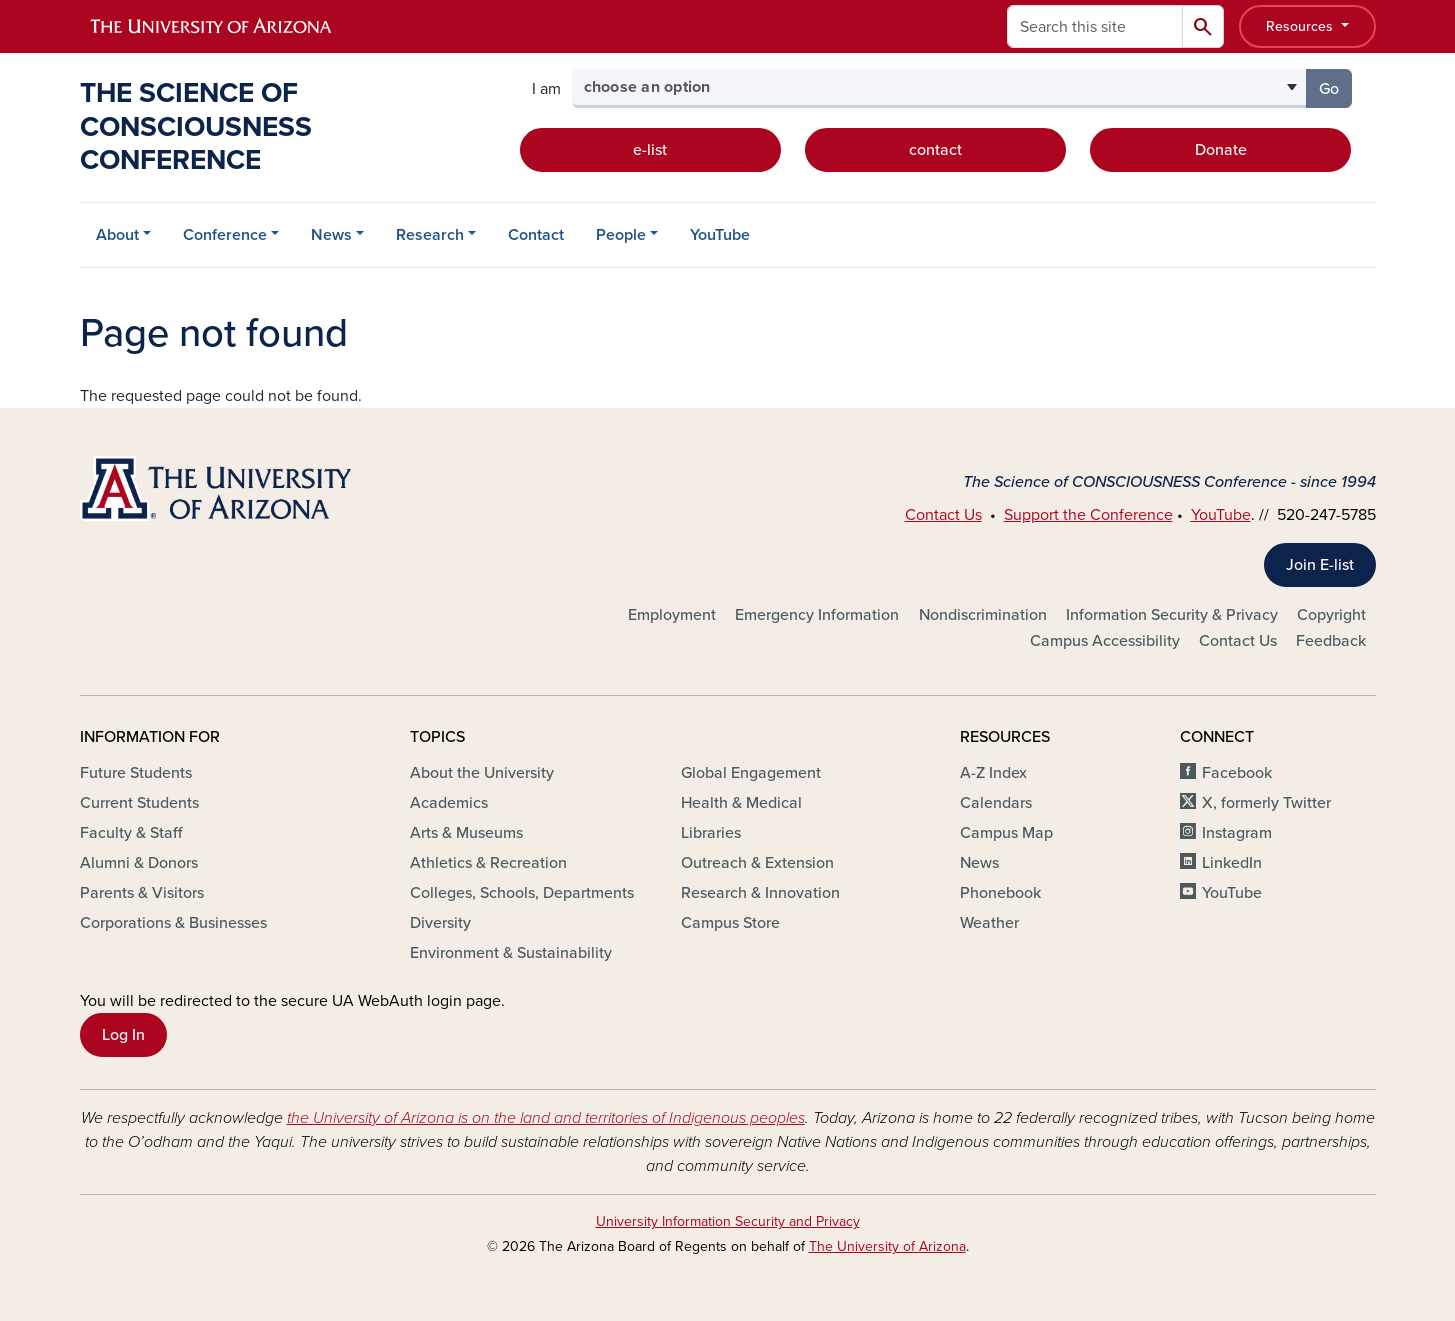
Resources (1301, 26)
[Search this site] (1095, 26)
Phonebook (1000, 893)
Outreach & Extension (757, 863)
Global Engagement (751, 773)
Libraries (711, 833)
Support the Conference (1088, 515)
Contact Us (943, 515)
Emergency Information (817, 615)
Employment (672, 615)
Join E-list (1320, 565)
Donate (1221, 150)
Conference (225, 235)
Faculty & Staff (131, 833)
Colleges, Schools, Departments (522, 893)
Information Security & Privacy (1172, 615)
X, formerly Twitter (1266, 803)
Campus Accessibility (1105, 641)
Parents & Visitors (142, 893)
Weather (989, 923)
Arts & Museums (466, 833)
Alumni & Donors (139, 863)
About (117, 235)
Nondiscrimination (983, 615)
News (331, 235)
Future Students (136, 773)
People (621, 235)
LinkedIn (1232, 863)
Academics (449, 803)
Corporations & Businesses (173, 923)
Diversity (440, 923)
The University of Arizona (887, 1246)
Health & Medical (741, 803)
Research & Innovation (760, 893)
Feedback (1331, 641)
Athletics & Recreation (488, 863)
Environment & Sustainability (511, 953)
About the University (482, 773)
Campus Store (730, 923)
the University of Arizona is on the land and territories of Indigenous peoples (546, 1118)
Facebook (1237, 773)
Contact (536, 235)
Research (430, 235)
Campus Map (1006, 833)
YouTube (720, 235)
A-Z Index (993, 773)
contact (935, 150)
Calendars (996, 803)
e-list (650, 150)
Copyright (1331, 615)
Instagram (1237, 833)
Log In (123, 1035)
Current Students (139, 803)
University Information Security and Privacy (728, 1221)
